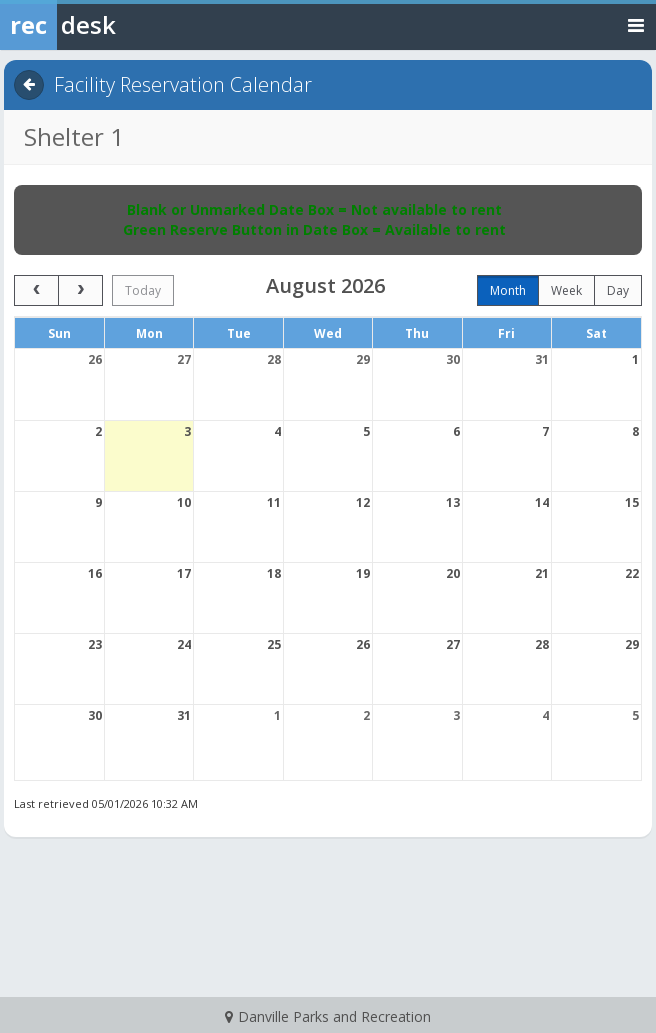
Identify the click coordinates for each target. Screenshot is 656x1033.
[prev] (36, 290)
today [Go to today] (143, 290)
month (508, 290)
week (566, 290)
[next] (80, 290)
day (618, 290)
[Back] (29, 85)
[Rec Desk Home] (110, 25)
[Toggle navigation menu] (636, 24)
